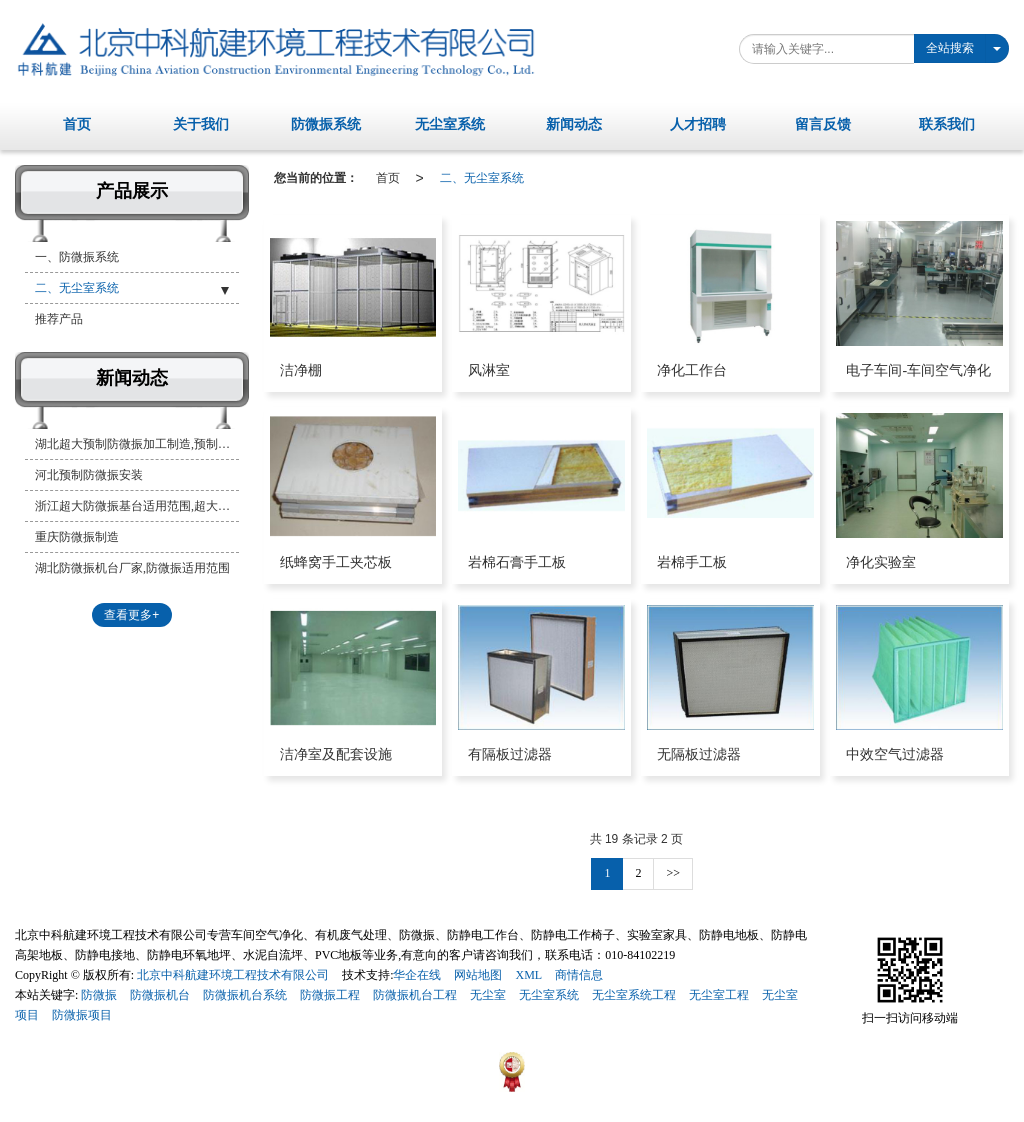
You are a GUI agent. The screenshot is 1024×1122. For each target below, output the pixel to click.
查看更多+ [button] (131, 615)
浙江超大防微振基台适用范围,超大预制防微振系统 (137, 506)
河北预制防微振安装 (89, 475)
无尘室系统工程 (634, 995)
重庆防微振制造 (77, 537)
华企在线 (417, 975)
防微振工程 (330, 995)
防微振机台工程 (415, 995)
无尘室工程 (719, 995)
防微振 (99, 995)
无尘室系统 (549, 995)
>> (673, 873)
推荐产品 (59, 319)
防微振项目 (82, 1015)
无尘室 (488, 995)
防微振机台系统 (245, 995)
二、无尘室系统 (482, 178)
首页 (388, 178)
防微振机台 (160, 995)
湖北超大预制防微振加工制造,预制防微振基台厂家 (137, 444)
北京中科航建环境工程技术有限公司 (233, 975)
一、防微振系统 (77, 257)
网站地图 (478, 975)
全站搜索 (950, 48)
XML (528, 975)
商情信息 (579, 975)
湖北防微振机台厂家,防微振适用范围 (132, 568)
